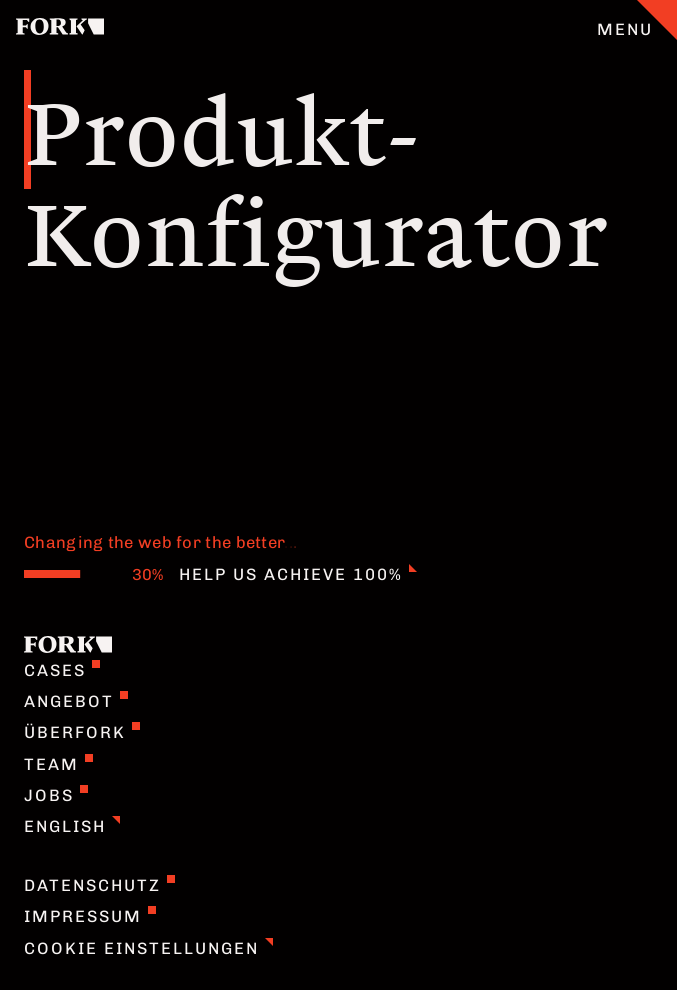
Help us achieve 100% (298, 574)
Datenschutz (99, 885)
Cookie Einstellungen (148, 948)
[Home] (60, 29)
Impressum (90, 916)
